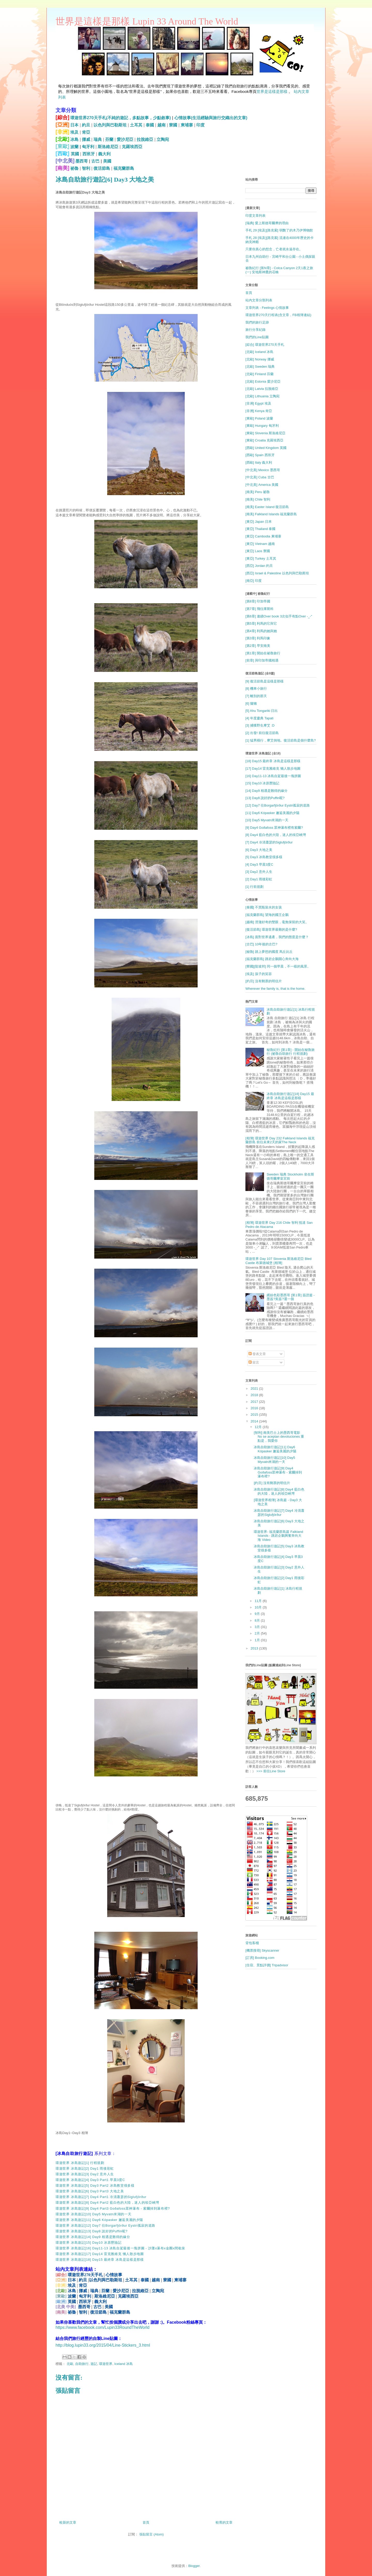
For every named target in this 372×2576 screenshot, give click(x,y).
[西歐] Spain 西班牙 (260, 455)
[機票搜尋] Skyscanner (262, 1950)
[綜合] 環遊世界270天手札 (264, 345)
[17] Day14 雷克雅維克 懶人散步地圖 (272, 768)
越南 (161, 125)
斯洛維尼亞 (108, 146)
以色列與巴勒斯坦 (110, 125)
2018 (255, 1395)
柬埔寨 (187, 125)
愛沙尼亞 (125, 139)
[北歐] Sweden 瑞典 (260, 366)
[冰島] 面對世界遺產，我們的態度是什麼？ (277, 937)
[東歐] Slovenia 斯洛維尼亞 (265, 433)
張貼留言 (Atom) (151, 2534)
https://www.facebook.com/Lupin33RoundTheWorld (102, 2327)
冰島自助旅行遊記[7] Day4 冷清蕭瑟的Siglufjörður (279, 1513)
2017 (255, 1402)
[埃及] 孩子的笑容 (258, 974)
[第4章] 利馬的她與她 (261, 631)
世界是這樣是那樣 (272, 91)
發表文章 (257, 1354)
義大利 (104, 154)
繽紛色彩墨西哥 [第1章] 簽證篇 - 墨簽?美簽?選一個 (291, 1297)
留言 (254, 1362)
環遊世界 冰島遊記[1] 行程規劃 (80, 2163)
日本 (74, 125)
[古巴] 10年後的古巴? (261, 944)
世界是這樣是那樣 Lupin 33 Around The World (147, 21)
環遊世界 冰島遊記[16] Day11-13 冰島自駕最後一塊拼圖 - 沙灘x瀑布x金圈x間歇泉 (120, 2248)
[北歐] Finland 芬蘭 (259, 374)
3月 (258, 1627)
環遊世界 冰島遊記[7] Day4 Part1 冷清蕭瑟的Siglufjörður (101, 2197)
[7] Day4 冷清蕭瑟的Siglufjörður (269, 842)
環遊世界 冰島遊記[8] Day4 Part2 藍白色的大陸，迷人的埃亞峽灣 (107, 2202)
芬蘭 (109, 139)
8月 (258, 1620)
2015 (255, 1414)
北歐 (70, 2364)
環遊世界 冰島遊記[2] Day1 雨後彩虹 (85, 2168)
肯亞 (86, 132)
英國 (75, 154)
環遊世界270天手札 (85, 2275)
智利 (86, 168)
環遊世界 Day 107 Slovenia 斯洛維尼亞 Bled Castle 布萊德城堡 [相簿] (278, 1261)
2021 (255, 1388)
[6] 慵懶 (251, 703)
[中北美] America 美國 (261, 485)
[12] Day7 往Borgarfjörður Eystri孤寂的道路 (277, 805)
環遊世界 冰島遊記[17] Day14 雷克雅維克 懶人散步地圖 (100, 2254)
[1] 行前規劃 (254, 887)
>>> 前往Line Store (270, 1771)
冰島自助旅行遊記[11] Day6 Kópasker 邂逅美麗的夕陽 (275, 1449)
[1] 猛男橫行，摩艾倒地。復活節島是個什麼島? (280, 740)
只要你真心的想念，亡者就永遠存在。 (274, 249)
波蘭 (74, 146)
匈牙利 (88, 146)
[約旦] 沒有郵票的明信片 (263, 981)
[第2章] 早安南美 (257, 646)
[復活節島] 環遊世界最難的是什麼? (271, 929)
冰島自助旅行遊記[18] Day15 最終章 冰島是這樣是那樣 (290, 1096)
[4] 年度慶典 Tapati (259, 718)
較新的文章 (67, 2522)
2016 (255, 1408)
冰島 (74, 139)
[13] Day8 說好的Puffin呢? (265, 798)
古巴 (95, 161)
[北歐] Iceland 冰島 (259, 352)
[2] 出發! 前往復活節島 (262, 733)
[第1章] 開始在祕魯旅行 (262, 653)
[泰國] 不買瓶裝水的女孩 (263, 907)
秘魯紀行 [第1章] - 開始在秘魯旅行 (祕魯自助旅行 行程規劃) (291, 1052)
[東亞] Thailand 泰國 (260, 529)
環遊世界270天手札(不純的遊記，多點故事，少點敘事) (120, 118)
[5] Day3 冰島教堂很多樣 (263, 857)
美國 (107, 161)
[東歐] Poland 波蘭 (259, 418)
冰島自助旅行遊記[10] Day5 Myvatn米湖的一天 (274, 1460)
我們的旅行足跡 (257, 322)
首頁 (146, 2522)
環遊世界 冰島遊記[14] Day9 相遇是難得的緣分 (93, 2237)
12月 (259, 1427)
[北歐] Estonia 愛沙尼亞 (263, 381)
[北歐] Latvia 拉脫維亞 (261, 389)
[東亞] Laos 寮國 (257, 551)
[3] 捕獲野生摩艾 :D (260, 725)
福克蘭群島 (123, 168)
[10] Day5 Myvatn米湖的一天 (266, 820)
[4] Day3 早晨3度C (259, 864)
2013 (255, 1648)
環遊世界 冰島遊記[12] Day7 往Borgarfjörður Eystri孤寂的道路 (105, 2225)
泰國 (150, 125)
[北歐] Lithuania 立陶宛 (262, 396)
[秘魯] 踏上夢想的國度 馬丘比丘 (269, 952)
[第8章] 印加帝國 (257, 601)
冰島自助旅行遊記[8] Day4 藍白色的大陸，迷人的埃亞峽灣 (279, 1491)
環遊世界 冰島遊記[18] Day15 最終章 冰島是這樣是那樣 (100, 2259)
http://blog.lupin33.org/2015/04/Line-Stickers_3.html (103, 2345)
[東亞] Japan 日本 (258, 522)
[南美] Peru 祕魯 (257, 492)
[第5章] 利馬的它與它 (261, 623)
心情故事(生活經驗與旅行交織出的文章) (210, 118)
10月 (259, 1607)
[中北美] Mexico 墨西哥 (262, 470)
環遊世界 (105, 2364)
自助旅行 (82, 2364)
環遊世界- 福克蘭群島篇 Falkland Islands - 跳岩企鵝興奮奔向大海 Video (278, 1536)
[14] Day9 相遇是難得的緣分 (266, 791)
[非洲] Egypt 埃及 (258, 403)
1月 (258, 1640)
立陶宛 (163, 139)
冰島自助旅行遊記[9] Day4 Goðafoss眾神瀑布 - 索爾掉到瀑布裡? (278, 1472)
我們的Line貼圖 (257, 337)
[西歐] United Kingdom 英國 (265, 448)
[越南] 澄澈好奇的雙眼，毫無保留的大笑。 (277, 922)
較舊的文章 (224, 2522)
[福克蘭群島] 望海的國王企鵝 (267, 915)
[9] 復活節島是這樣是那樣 (264, 681)
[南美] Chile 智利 (257, 499)
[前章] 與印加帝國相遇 (261, 660)
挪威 (86, 139)
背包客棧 (252, 1943)
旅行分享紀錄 (255, 330)
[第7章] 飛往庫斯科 (259, 609)
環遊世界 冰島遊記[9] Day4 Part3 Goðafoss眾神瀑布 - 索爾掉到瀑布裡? (113, 2208)
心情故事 (114, 2275)
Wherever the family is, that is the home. (275, 989)
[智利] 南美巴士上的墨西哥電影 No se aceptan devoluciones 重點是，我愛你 (279, 1437)
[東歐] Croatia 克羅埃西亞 (264, 440)
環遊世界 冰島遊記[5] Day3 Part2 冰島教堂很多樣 (95, 2185)
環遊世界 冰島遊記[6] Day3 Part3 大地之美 (90, 2191)
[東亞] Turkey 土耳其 (260, 558)
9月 (258, 1614)
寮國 (173, 125)
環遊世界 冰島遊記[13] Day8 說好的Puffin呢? (92, 2231)
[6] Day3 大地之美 (258, 850)
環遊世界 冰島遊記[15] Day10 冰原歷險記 (88, 2242)
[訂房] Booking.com (259, 1958)
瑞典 (98, 139)
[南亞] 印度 (253, 581)
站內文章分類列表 (258, 300)
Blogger (194, 2566)
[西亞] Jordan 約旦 (259, 566)
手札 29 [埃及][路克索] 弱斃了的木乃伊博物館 (279, 230)
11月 (259, 1601)
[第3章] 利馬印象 (257, 638)
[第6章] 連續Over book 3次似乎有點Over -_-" (278, 616)
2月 (258, 1633)
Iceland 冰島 (123, 2364)
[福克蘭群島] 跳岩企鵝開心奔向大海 (272, 959)
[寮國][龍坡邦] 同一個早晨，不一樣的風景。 (278, 966)
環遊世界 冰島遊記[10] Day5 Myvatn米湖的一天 (93, 2214)
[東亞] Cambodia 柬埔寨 (263, 536)
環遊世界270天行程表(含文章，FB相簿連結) (278, 315)
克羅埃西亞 (132, 146)
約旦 (86, 125)
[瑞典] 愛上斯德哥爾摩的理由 (267, 223)
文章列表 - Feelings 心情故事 (267, 308)
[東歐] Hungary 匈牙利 (262, 426)
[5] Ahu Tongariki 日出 (261, 711)
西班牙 (88, 154)
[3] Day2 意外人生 (258, 872)
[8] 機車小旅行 (256, 688)
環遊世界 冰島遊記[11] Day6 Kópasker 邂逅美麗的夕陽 (99, 2220)
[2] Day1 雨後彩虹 (258, 879)
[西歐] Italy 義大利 (258, 462)
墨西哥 (81, 161)
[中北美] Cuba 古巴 (259, 477)
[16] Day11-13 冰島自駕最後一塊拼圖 (273, 776)
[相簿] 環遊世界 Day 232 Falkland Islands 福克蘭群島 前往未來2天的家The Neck (280, 1140)
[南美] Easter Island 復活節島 (267, 507)
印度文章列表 (255, 216)
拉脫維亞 (145, 139)
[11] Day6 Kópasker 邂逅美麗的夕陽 (272, 813)
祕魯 (74, 168)
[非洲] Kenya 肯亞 (258, 411)
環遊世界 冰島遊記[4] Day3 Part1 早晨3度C (90, 2180)
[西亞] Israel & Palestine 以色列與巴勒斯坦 (277, 573)
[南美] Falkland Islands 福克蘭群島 (271, 514)
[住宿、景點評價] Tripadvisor (266, 1965)
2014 (255, 1421)
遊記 (93, 2364)
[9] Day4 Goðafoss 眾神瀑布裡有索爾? (274, 828)
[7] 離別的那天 (256, 696)
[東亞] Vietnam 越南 (260, 544)
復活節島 (102, 168)
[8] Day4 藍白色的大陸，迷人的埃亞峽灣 (275, 835)
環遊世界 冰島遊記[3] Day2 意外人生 (85, 2174)
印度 (200, 125)
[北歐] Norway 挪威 (259, 359)
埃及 (74, 132)
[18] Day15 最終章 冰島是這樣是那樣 (272, 761)
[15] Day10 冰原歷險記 (262, 783)
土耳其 (136, 125)
